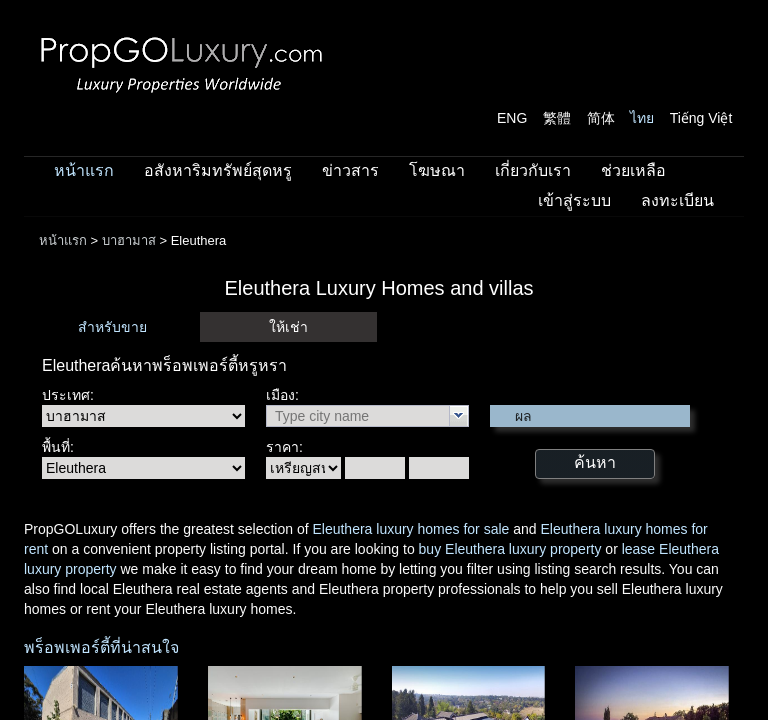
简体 (601, 118)
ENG (512, 118)
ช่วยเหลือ (633, 170)
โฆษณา (437, 170)
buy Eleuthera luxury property (510, 549)
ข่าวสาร (350, 170)
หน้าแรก (84, 170)
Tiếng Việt (701, 118)
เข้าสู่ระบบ (574, 200)
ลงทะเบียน (677, 200)
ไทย (642, 118)
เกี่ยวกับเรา (533, 170)
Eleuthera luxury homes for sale (410, 529)
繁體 (557, 118)
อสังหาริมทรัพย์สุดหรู (218, 170)
